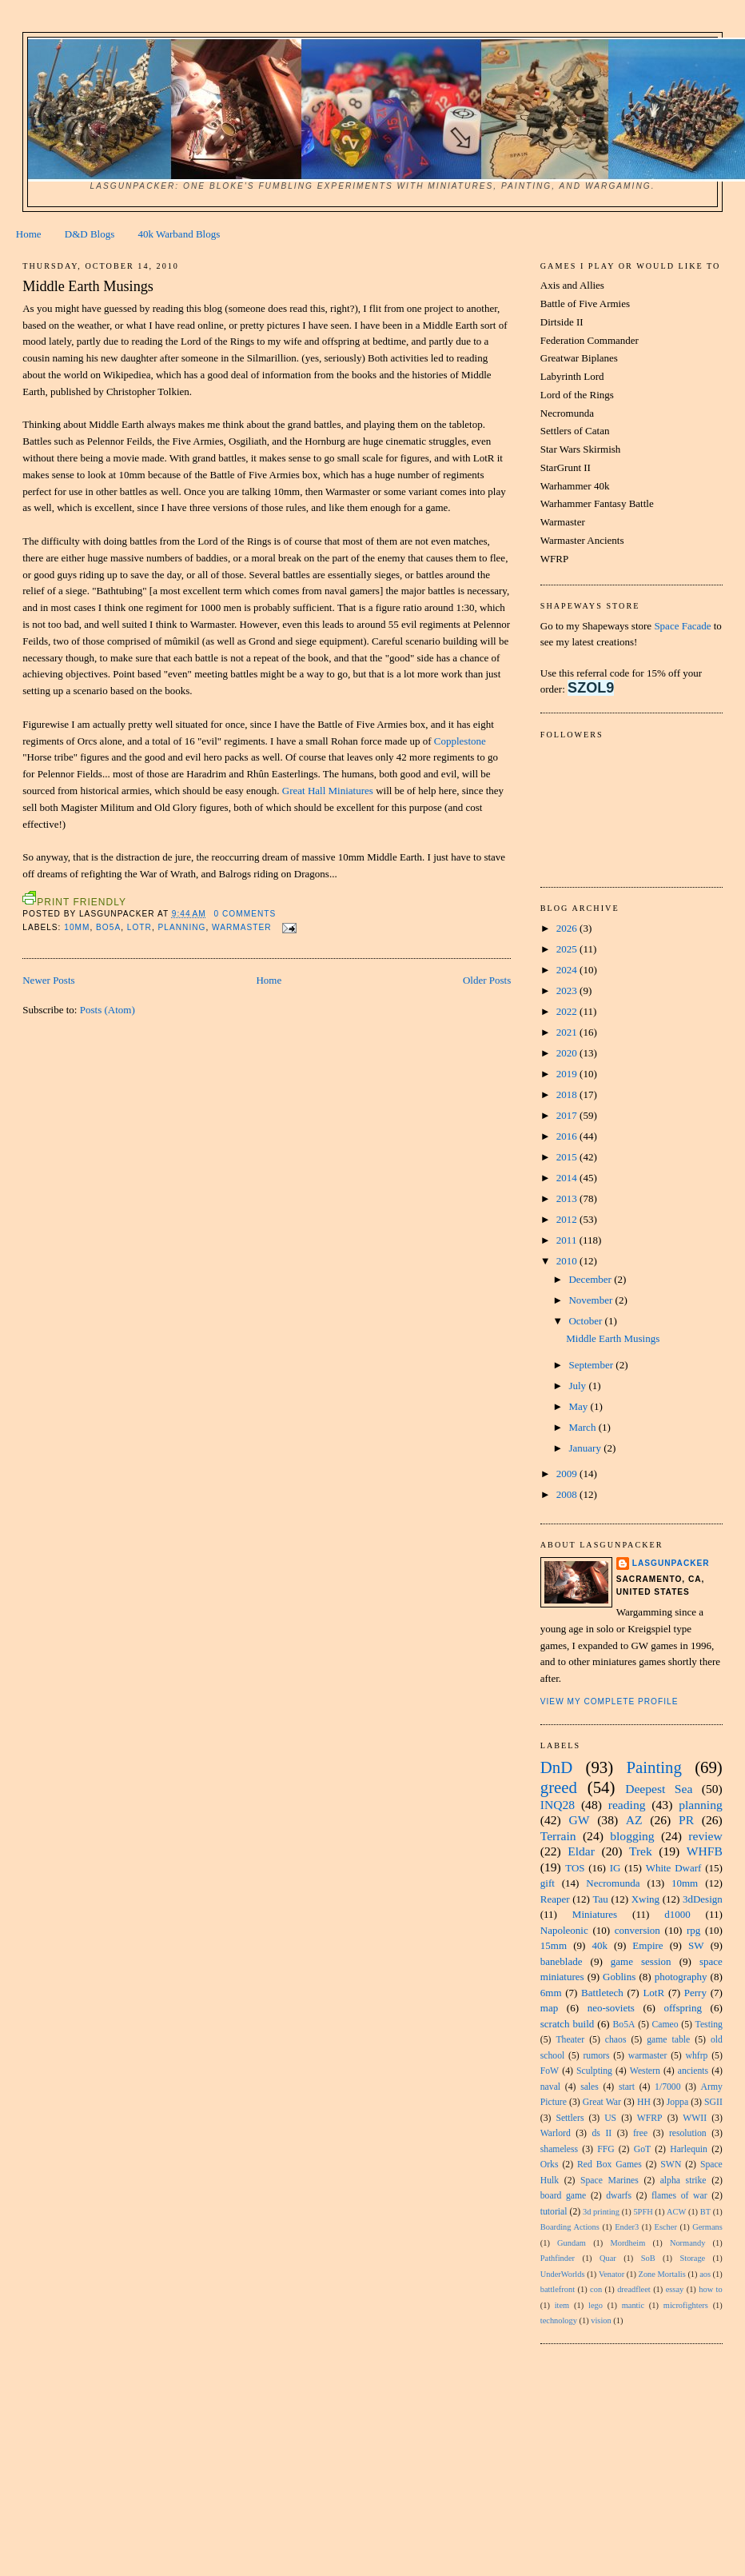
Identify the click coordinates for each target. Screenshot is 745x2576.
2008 (568, 1494)
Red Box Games (609, 2164)
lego (595, 2305)
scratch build (567, 2024)
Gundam (571, 2243)
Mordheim (627, 2243)
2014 (568, 1178)
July (578, 1386)
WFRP (650, 2118)
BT (705, 2211)
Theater (570, 2040)
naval (550, 2087)
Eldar (581, 1851)
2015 (568, 1157)
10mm (77, 927)
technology (558, 2320)
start (627, 2087)
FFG (605, 2149)
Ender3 (627, 2227)
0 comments (245, 913)
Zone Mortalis (662, 2274)
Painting (653, 1767)
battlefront (557, 2289)
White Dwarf (674, 1868)
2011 (568, 1240)
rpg (693, 1930)
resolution (688, 2133)
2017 (568, 1115)
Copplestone (460, 741)
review (705, 1836)
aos (705, 2274)
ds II (602, 2133)
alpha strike (683, 2180)
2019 (568, 1074)
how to (710, 2289)
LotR (139, 927)
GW (578, 1820)
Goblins (619, 1977)
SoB (648, 2258)
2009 (568, 1474)
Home (29, 234)
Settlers (570, 2118)
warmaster (242, 927)
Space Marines (609, 2180)
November (591, 1300)
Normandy (687, 2243)
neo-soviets (611, 2008)
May (579, 1406)
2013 (568, 1198)
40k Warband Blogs (179, 234)
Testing (709, 2024)
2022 (568, 1011)
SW (696, 1945)
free (640, 2133)
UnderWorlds (562, 2274)
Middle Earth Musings (87, 286)
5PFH (642, 2211)
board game (563, 2196)
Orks (549, 2164)
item (562, 2305)
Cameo (664, 2024)
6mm (551, 1993)
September (592, 1365)
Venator (611, 2274)
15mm (553, 1945)
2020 (568, 1053)
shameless (559, 2149)
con (596, 2289)
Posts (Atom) (107, 1010)
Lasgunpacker (671, 1563)
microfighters (685, 2305)
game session (641, 1961)
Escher (666, 2227)
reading (627, 1804)
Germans (707, 2227)
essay (675, 2289)
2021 (568, 1032)
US (610, 2118)
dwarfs (618, 2196)
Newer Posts (48, 980)
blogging (632, 1836)
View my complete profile (609, 1701)
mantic (633, 2305)
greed (558, 1787)
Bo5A (108, 927)
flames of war (679, 2196)
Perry (695, 1993)
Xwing (645, 1899)
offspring (682, 2008)
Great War (602, 2102)
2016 (568, 1136)
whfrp (697, 2056)
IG (615, 1868)
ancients (693, 2071)
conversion (637, 1930)
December (591, 1279)
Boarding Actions (570, 2227)
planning (182, 927)
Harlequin (688, 2149)
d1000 (677, 1914)
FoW (549, 2071)
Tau (600, 1899)
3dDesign (703, 1899)
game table (668, 2040)
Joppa (677, 2102)
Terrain (558, 1836)
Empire (647, 1945)
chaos (616, 2040)
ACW (676, 2211)
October (586, 1321)
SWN (670, 2164)
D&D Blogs (89, 234)
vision (601, 2320)
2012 (568, 1219)
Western (645, 2071)
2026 (568, 928)
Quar (608, 2258)
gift (547, 1883)
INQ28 (557, 1804)
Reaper (555, 1899)
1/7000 (667, 2087)
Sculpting (594, 2071)
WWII (695, 2118)
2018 (568, 1094)
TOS (574, 1868)
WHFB (705, 1851)
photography (681, 1977)
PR (686, 1820)
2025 (568, 949)
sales (589, 2087)
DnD (556, 1767)
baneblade (561, 1961)
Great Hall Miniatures (327, 791)
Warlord (555, 2133)
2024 (568, 970)
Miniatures (594, 1914)
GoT (642, 2149)
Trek (640, 1851)
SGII (713, 2102)
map (549, 2008)
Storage (692, 2258)
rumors (596, 2056)
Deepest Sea (658, 1788)
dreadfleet (634, 2289)
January (586, 1448)
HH (644, 2102)
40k (600, 1945)
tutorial (554, 2212)
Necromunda (612, 1883)
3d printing (601, 2211)
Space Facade (682, 626)
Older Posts (487, 980)
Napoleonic (564, 1930)
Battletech (602, 1993)
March (583, 1427)
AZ (634, 1820)
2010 (568, 1261)
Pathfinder (557, 2258)
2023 (568, 990)
